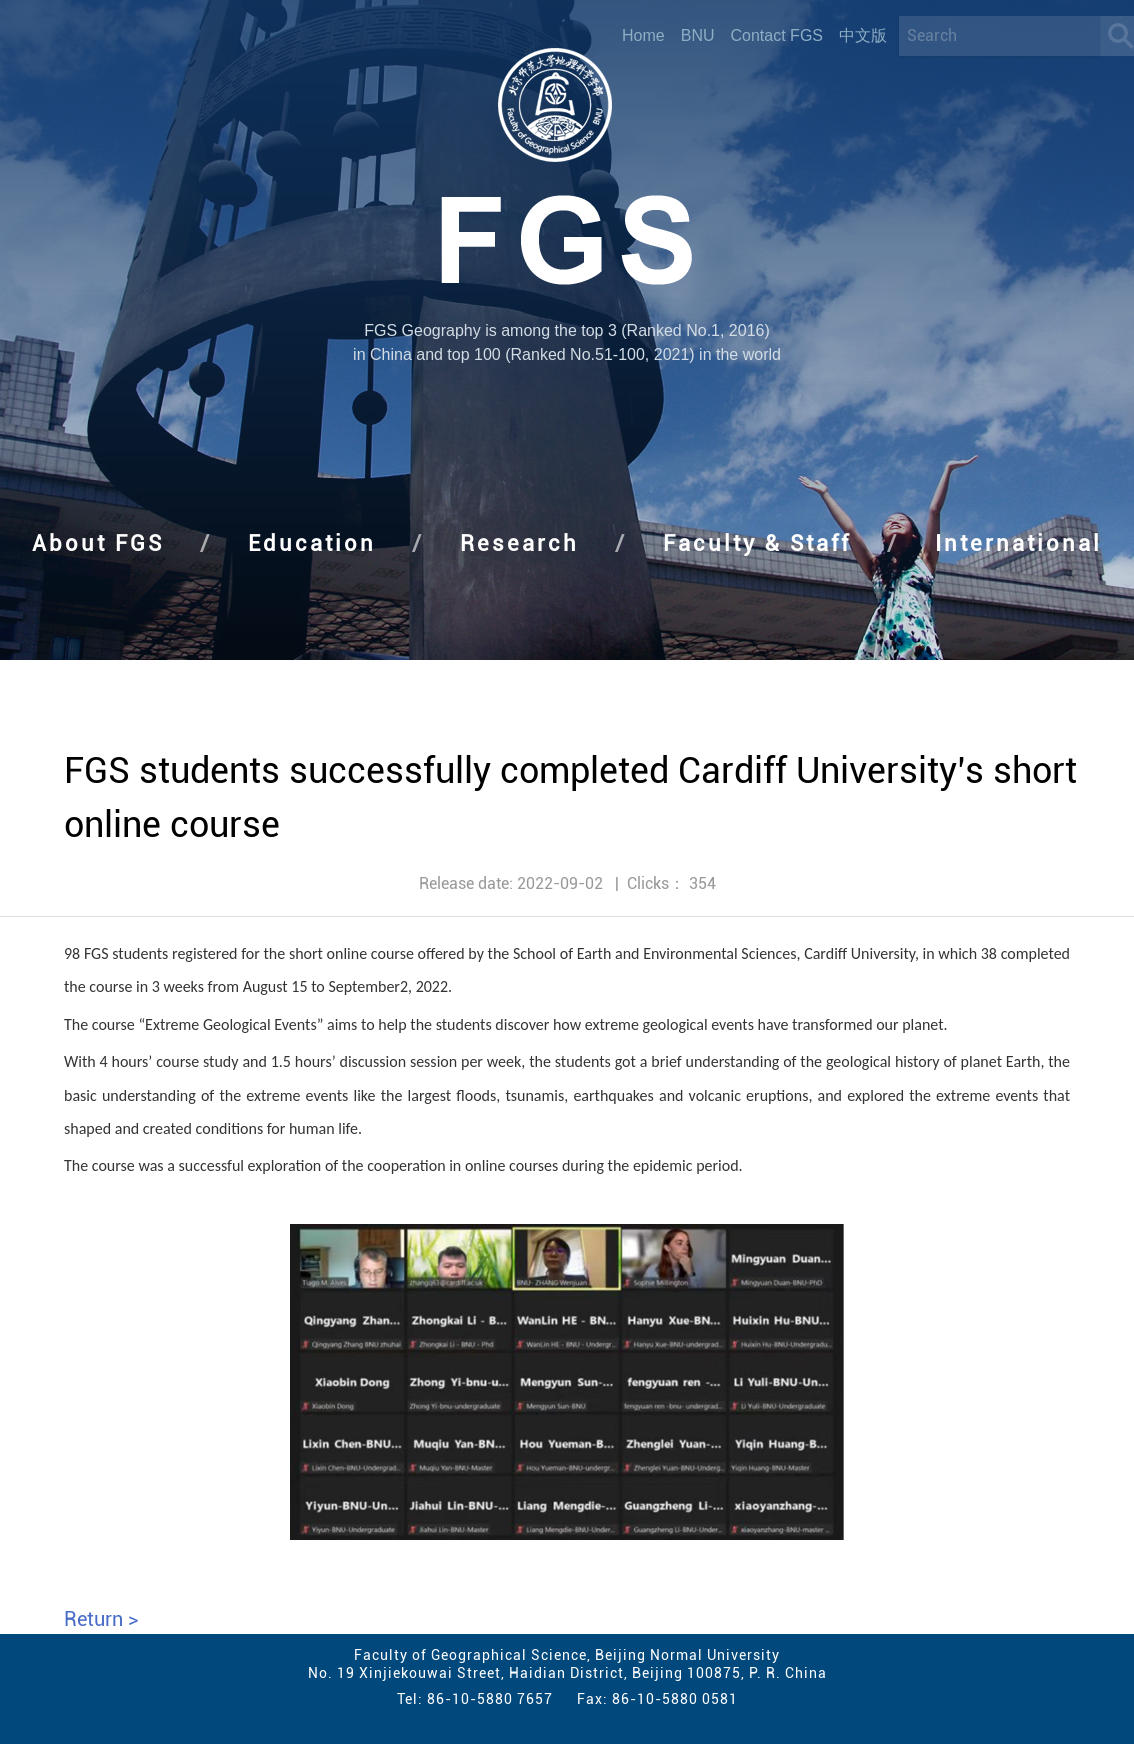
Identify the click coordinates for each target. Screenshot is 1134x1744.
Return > (101, 1619)
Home (643, 35)
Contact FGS (777, 35)
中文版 (863, 35)
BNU (698, 35)
